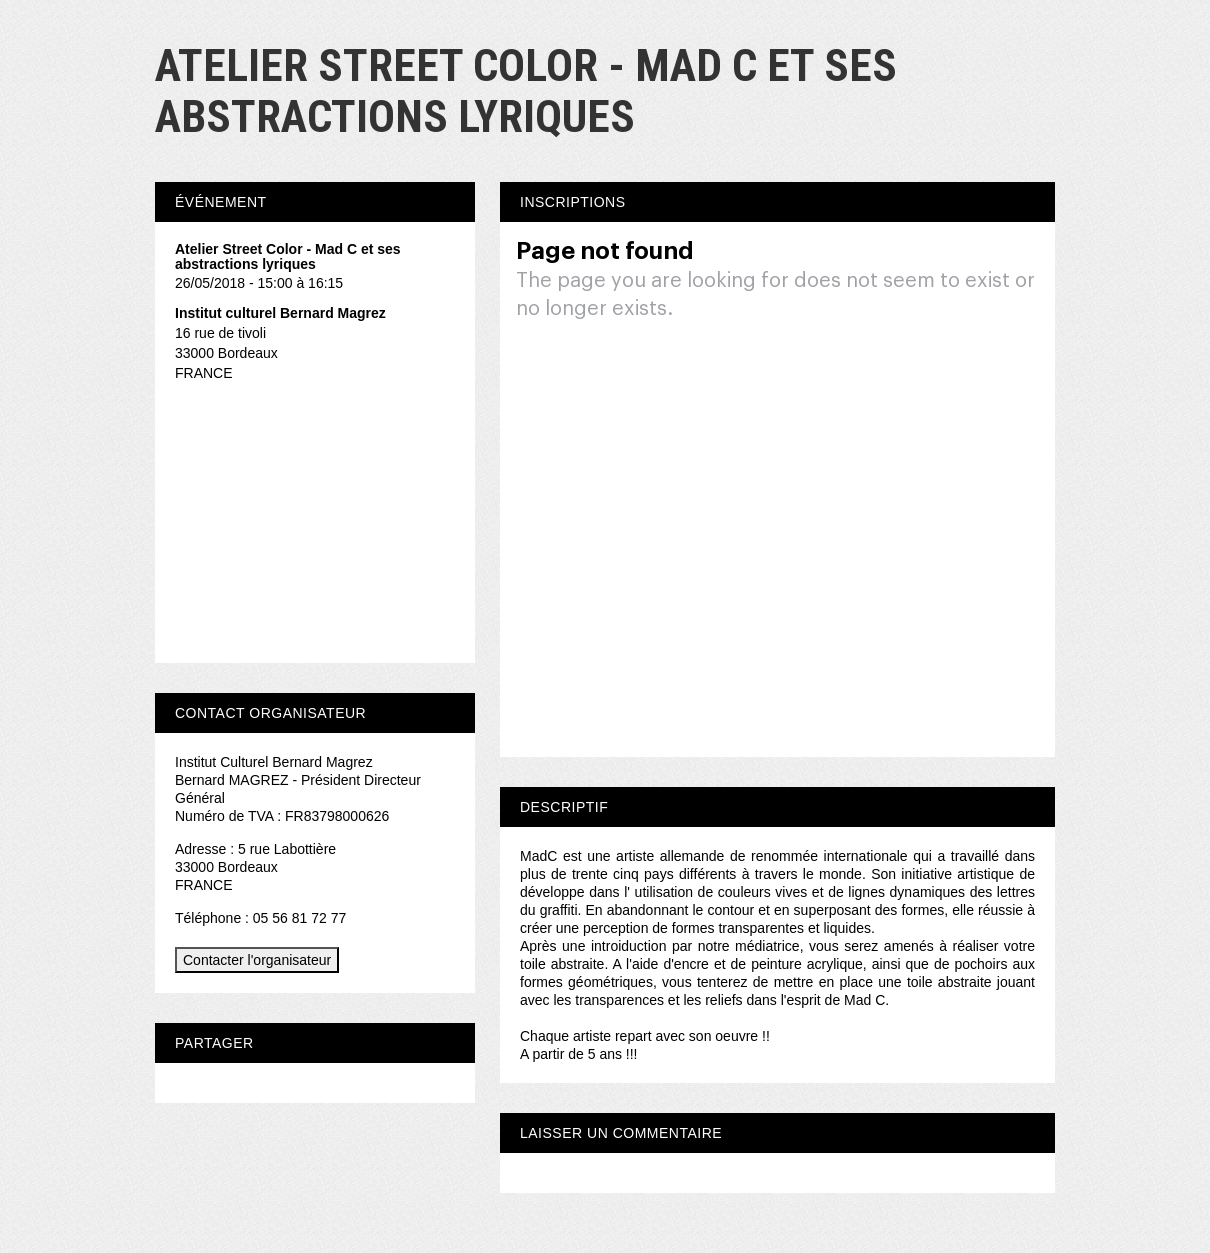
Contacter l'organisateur (257, 960)
